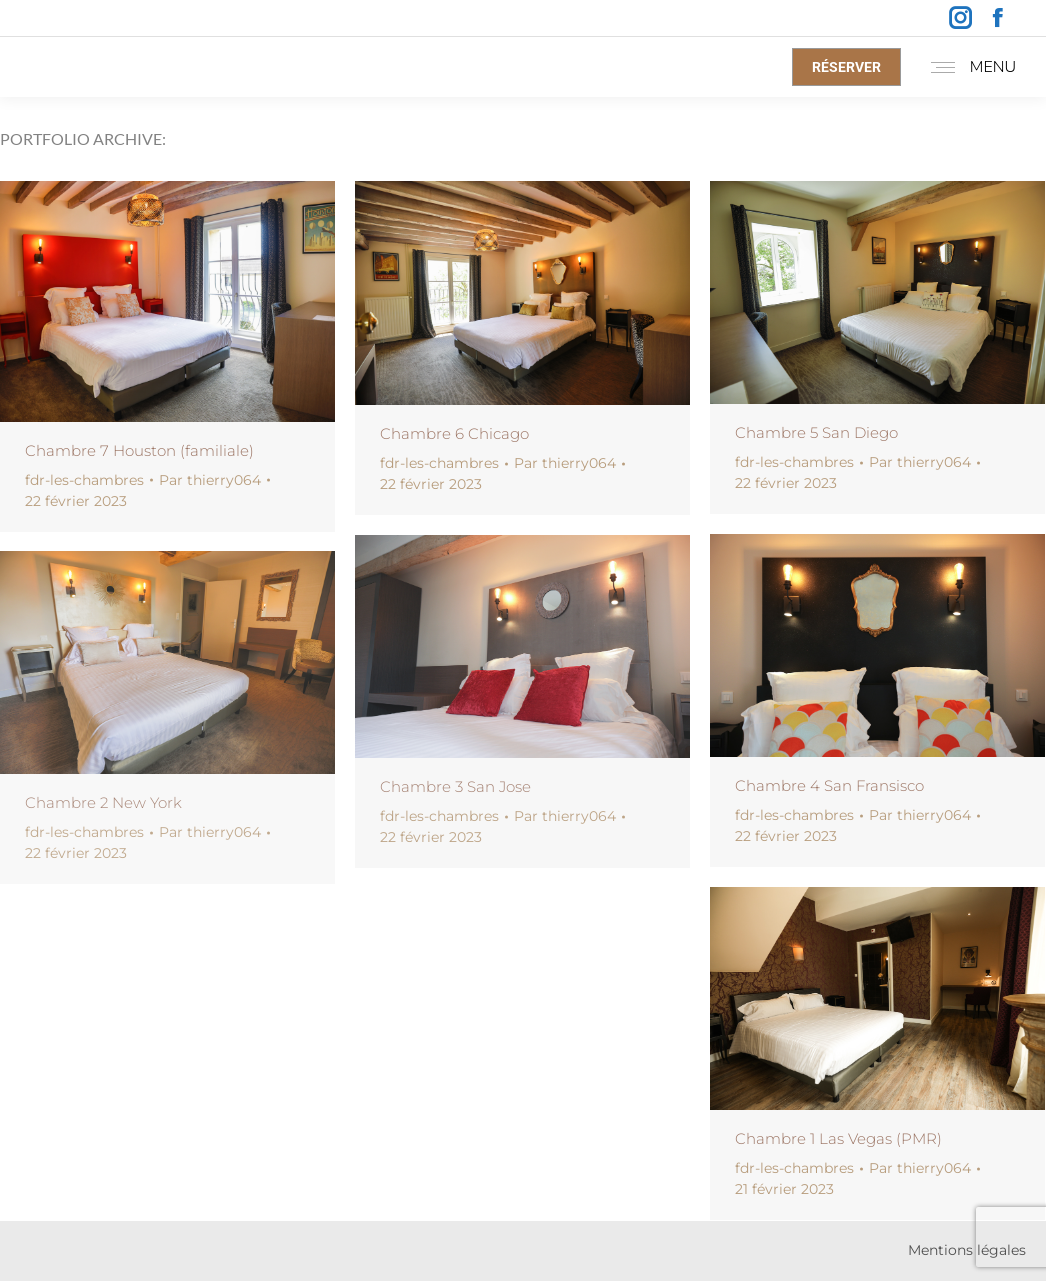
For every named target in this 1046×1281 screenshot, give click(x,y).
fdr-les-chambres (84, 480)
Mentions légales (967, 1250)
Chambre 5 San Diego (816, 432)
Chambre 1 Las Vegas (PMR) (838, 1138)
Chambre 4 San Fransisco (829, 785)
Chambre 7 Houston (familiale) (139, 450)
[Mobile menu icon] (968, 67)
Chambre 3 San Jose (455, 786)
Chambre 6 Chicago (454, 433)
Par (210, 480)
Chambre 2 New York (103, 802)
